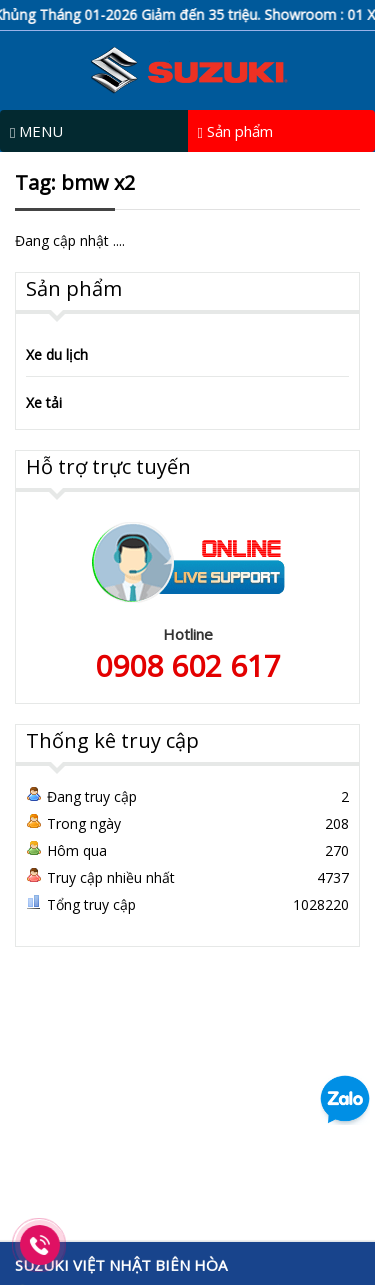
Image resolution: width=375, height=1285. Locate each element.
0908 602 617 (188, 665)
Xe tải (44, 402)
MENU (36, 131)
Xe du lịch (57, 354)
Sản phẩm (235, 131)
